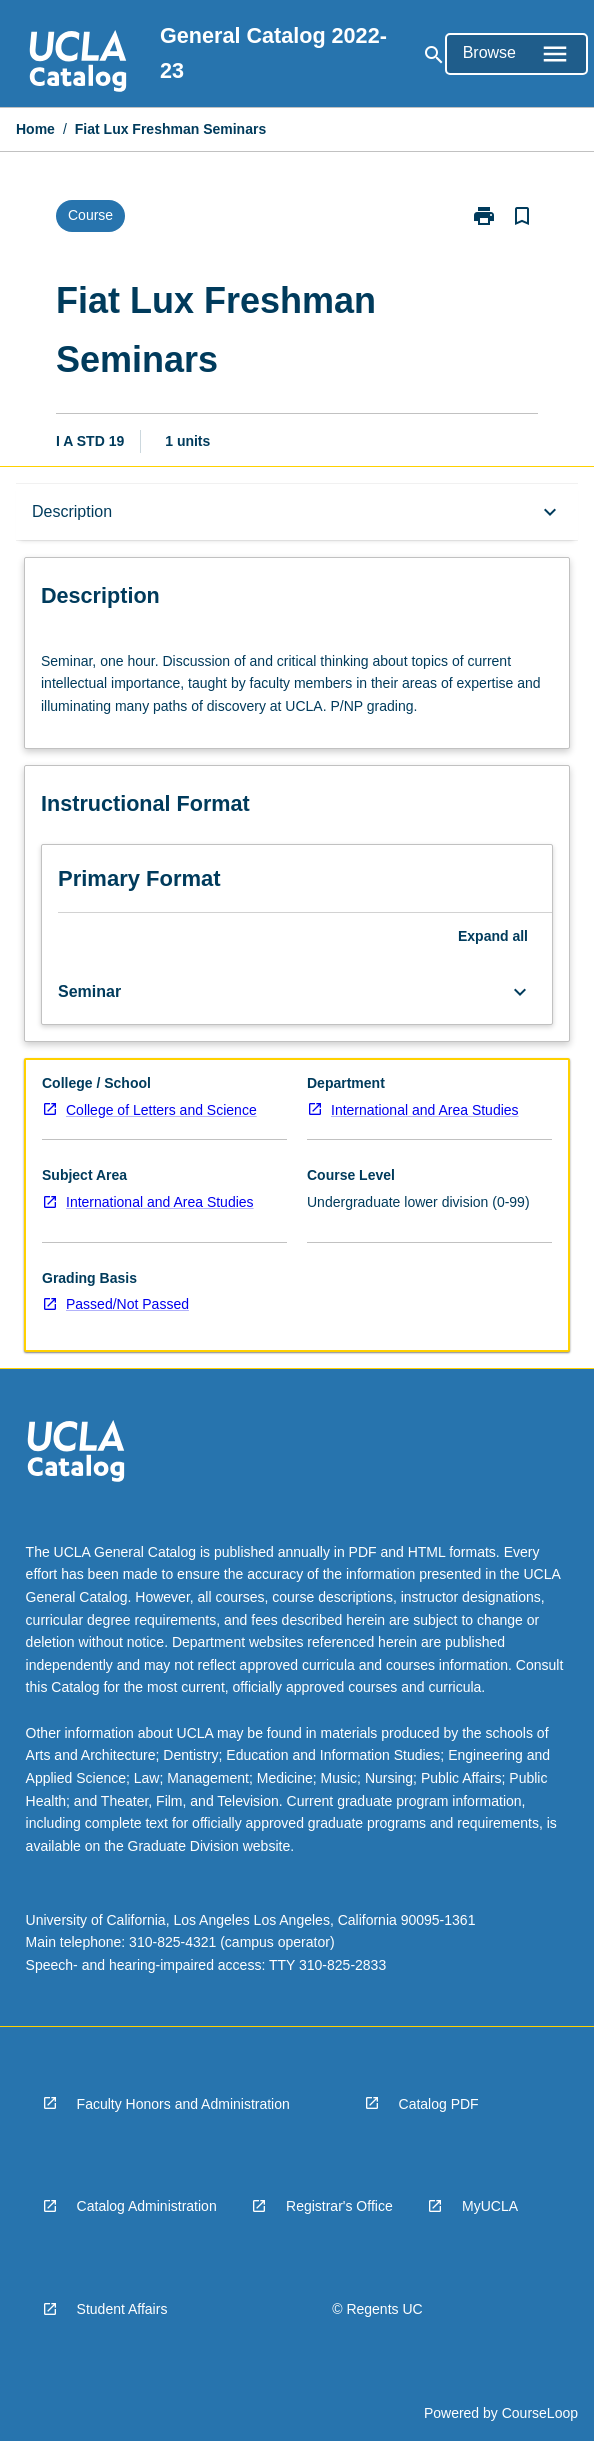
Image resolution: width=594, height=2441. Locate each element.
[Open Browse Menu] (516, 54)
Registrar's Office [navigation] (339, 2206)
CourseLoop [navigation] (540, 2413)
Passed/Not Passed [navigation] (127, 1304)
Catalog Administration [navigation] (147, 2206)
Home (35, 129)
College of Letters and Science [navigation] (161, 1110)
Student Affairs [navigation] (122, 2309)
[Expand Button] (520, 992)
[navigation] (78, 64)
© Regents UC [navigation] (377, 2309)
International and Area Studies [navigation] (425, 1110)
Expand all (493, 936)
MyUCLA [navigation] (490, 2206)
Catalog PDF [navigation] (439, 2104)
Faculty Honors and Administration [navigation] (183, 2104)
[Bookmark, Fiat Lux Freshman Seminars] (522, 216)
